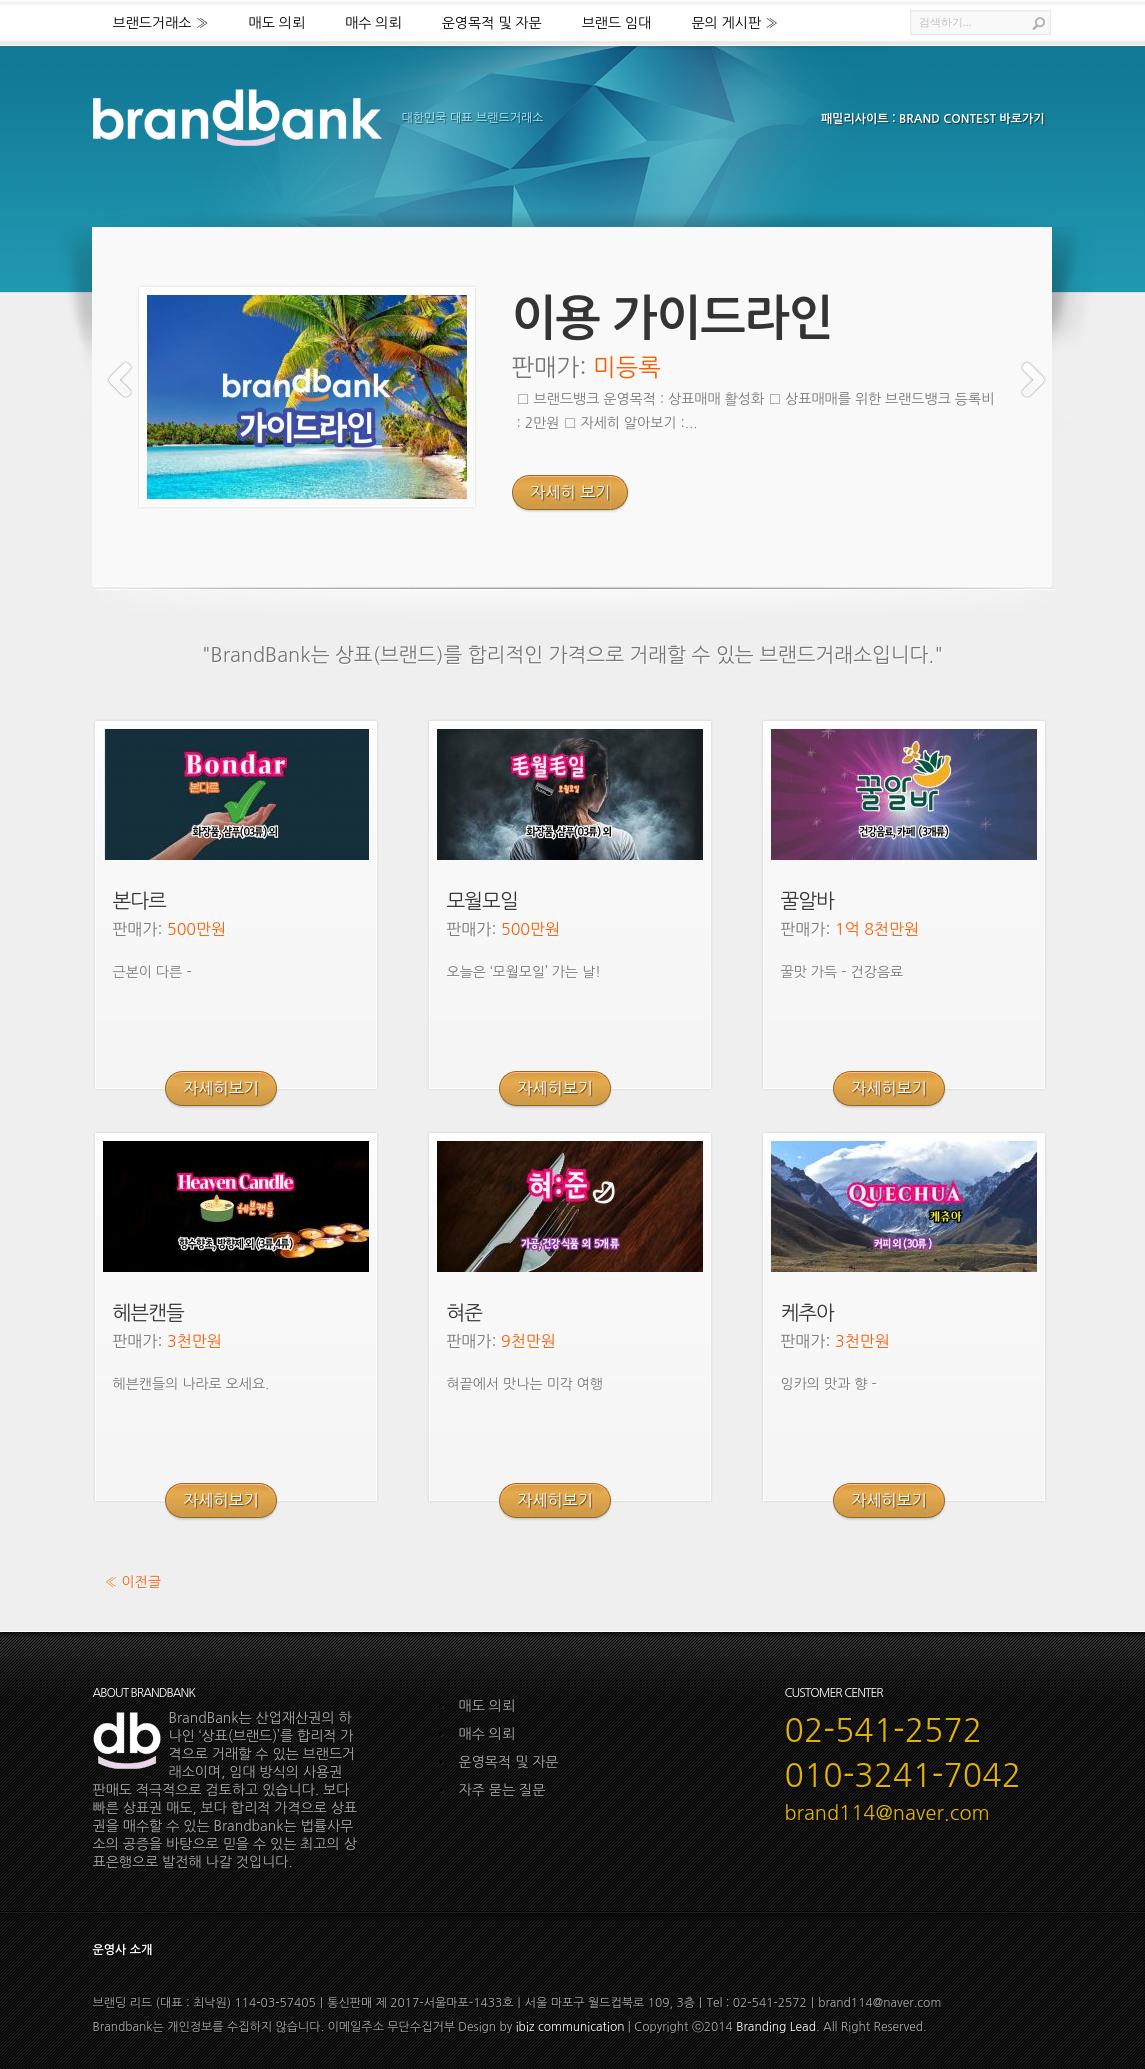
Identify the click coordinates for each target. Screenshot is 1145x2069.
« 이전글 (133, 1582)
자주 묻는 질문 (502, 1790)
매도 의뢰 (277, 23)
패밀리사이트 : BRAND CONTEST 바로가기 (933, 119)
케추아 (807, 1313)
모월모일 (482, 901)
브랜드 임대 (617, 23)
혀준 (465, 1313)
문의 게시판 (734, 23)
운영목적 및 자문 (492, 23)
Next (1033, 379)
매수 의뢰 (373, 23)
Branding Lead (776, 2027)
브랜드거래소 (161, 23)
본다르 (139, 901)
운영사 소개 (123, 1950)
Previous (120, 379)
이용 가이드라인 (672, 318)
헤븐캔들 (148, 1313)
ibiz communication (570, 2027)
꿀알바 (807, 901)
